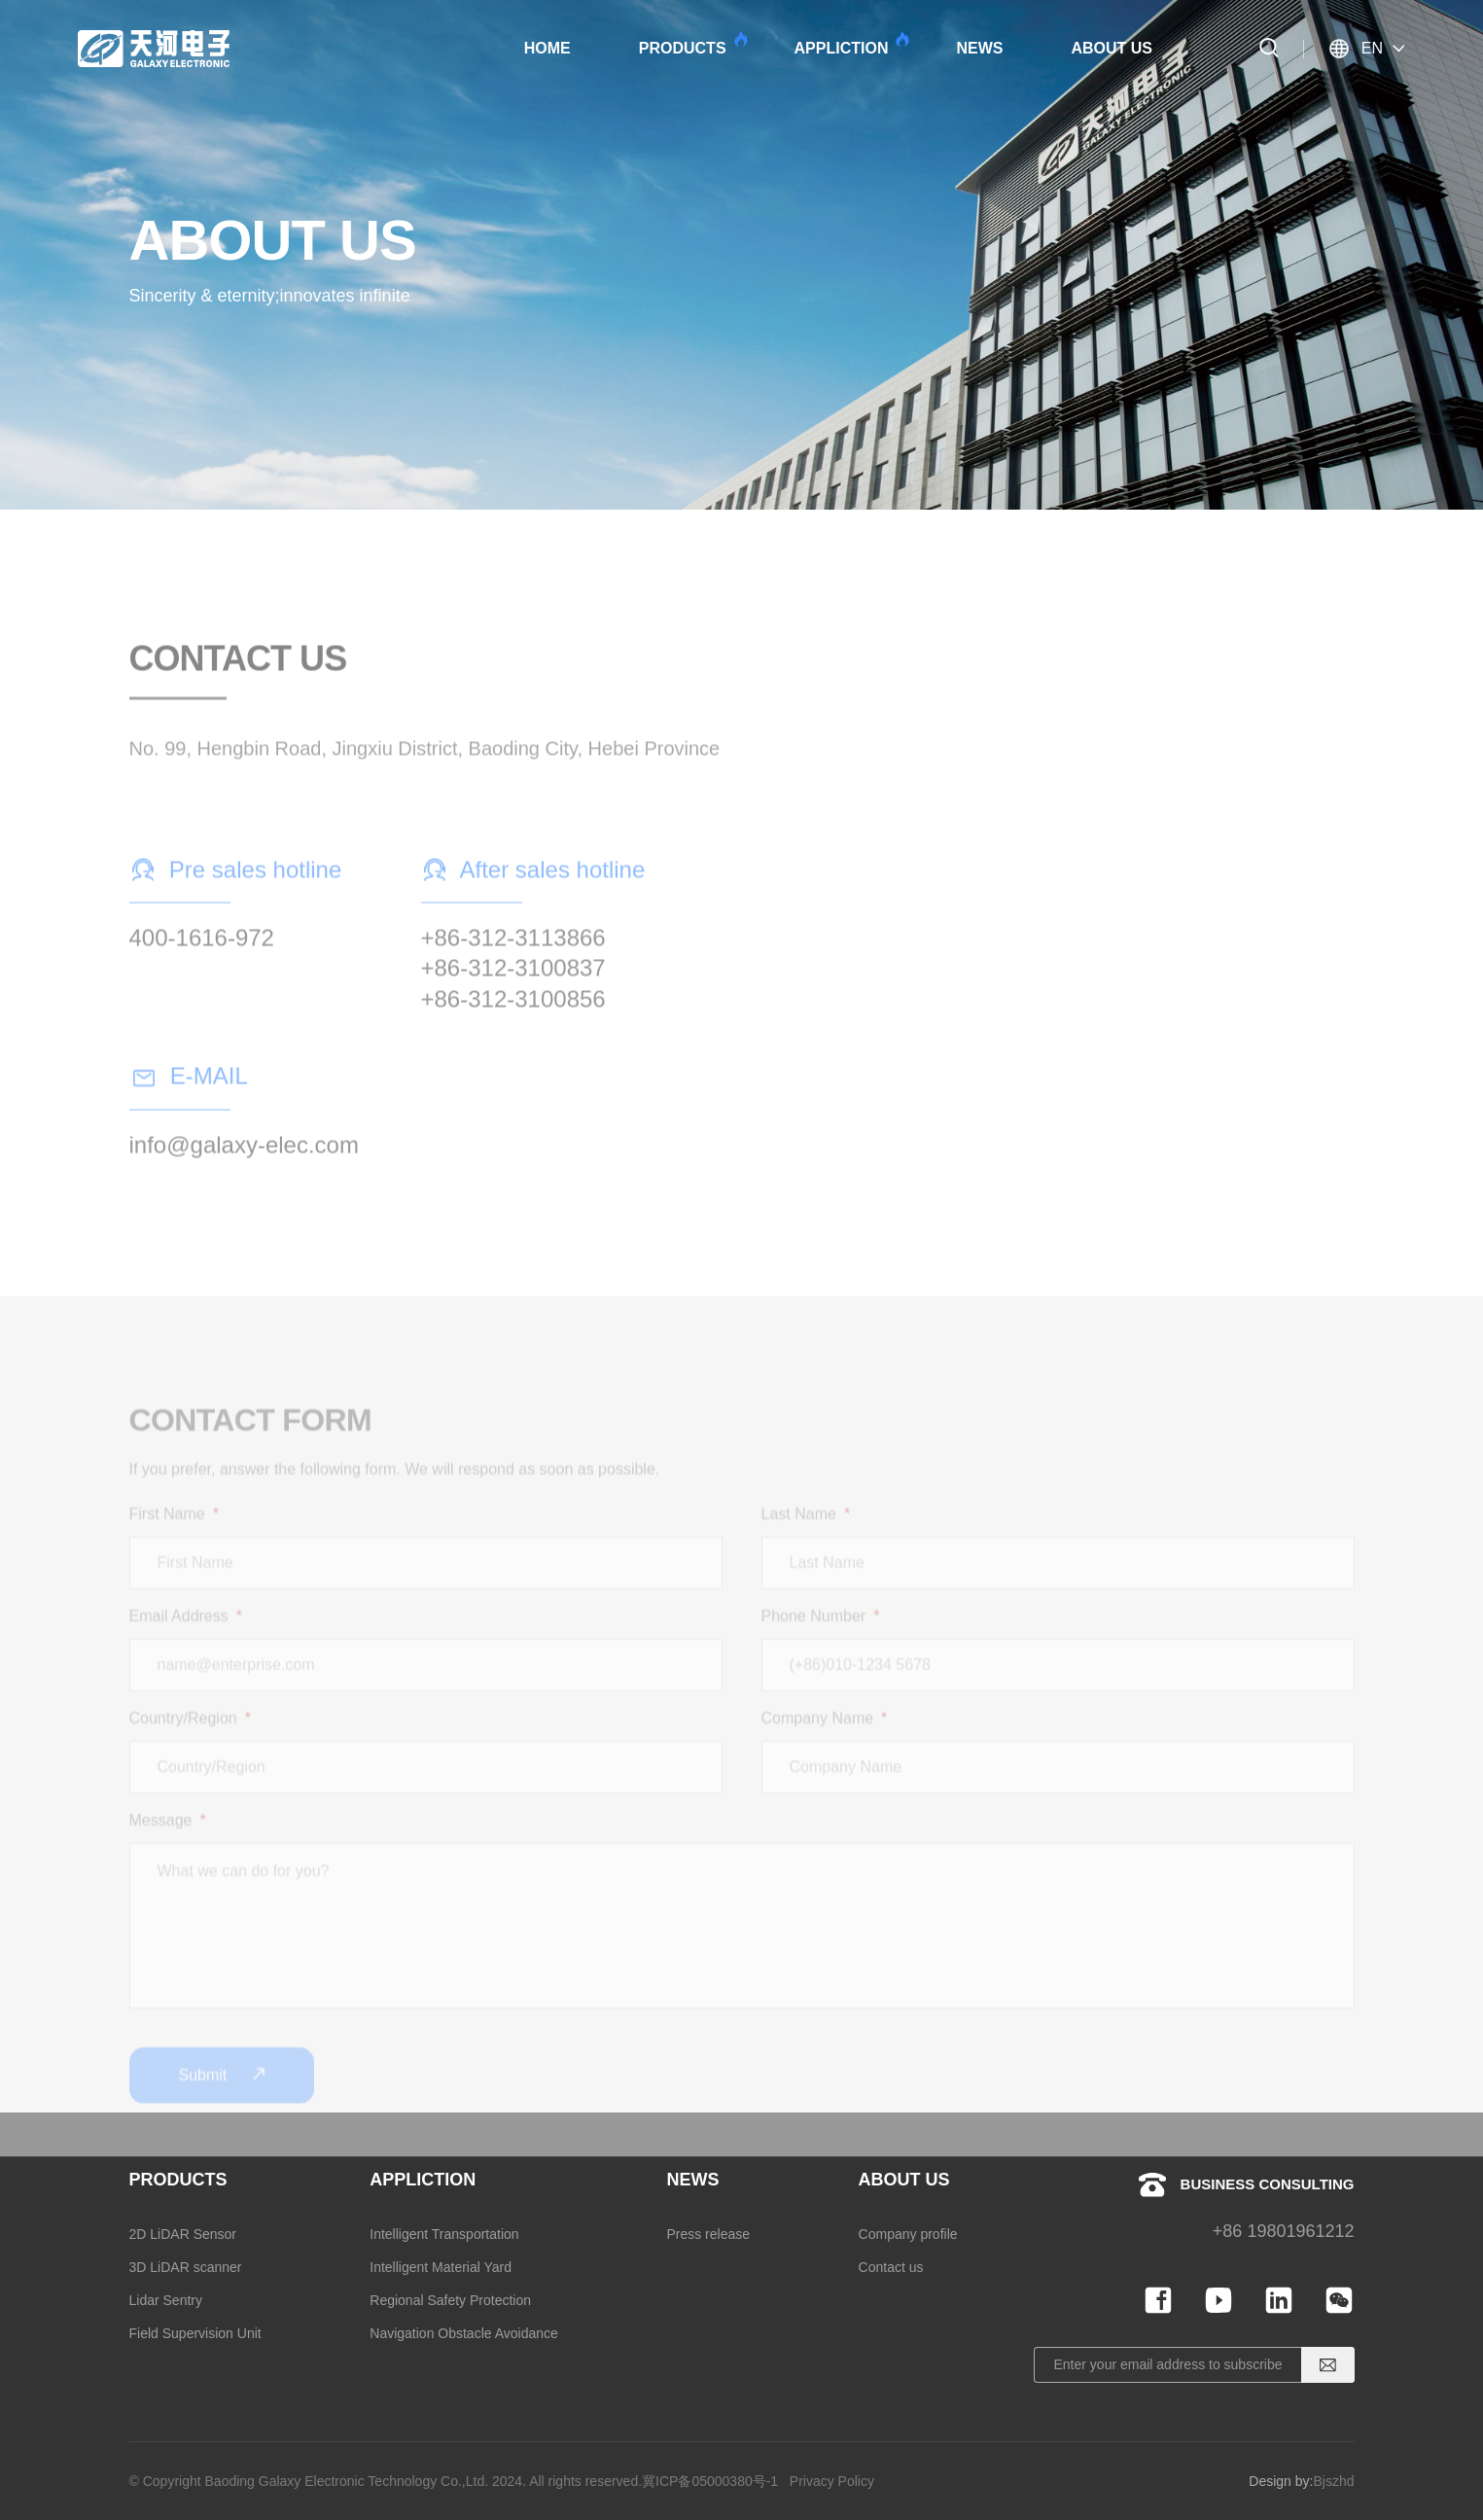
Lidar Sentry (165, 2300)
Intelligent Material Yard (441, 2267)
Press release (708, 2234)
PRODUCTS (692, 43)
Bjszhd (1333, 2481)
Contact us (891, 2267)
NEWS (979, 48)
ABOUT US (1111, 48)
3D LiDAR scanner (185, 2267)
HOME (547, 48)
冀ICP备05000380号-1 (710, 2481)
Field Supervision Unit (195, 2333)
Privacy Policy (832, 2481)
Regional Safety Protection (450, 2300)
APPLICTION (851, 43)
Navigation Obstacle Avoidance (464, 2333)
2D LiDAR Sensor (183, 2234)
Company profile (908, 2234)
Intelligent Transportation (444, 2234)
